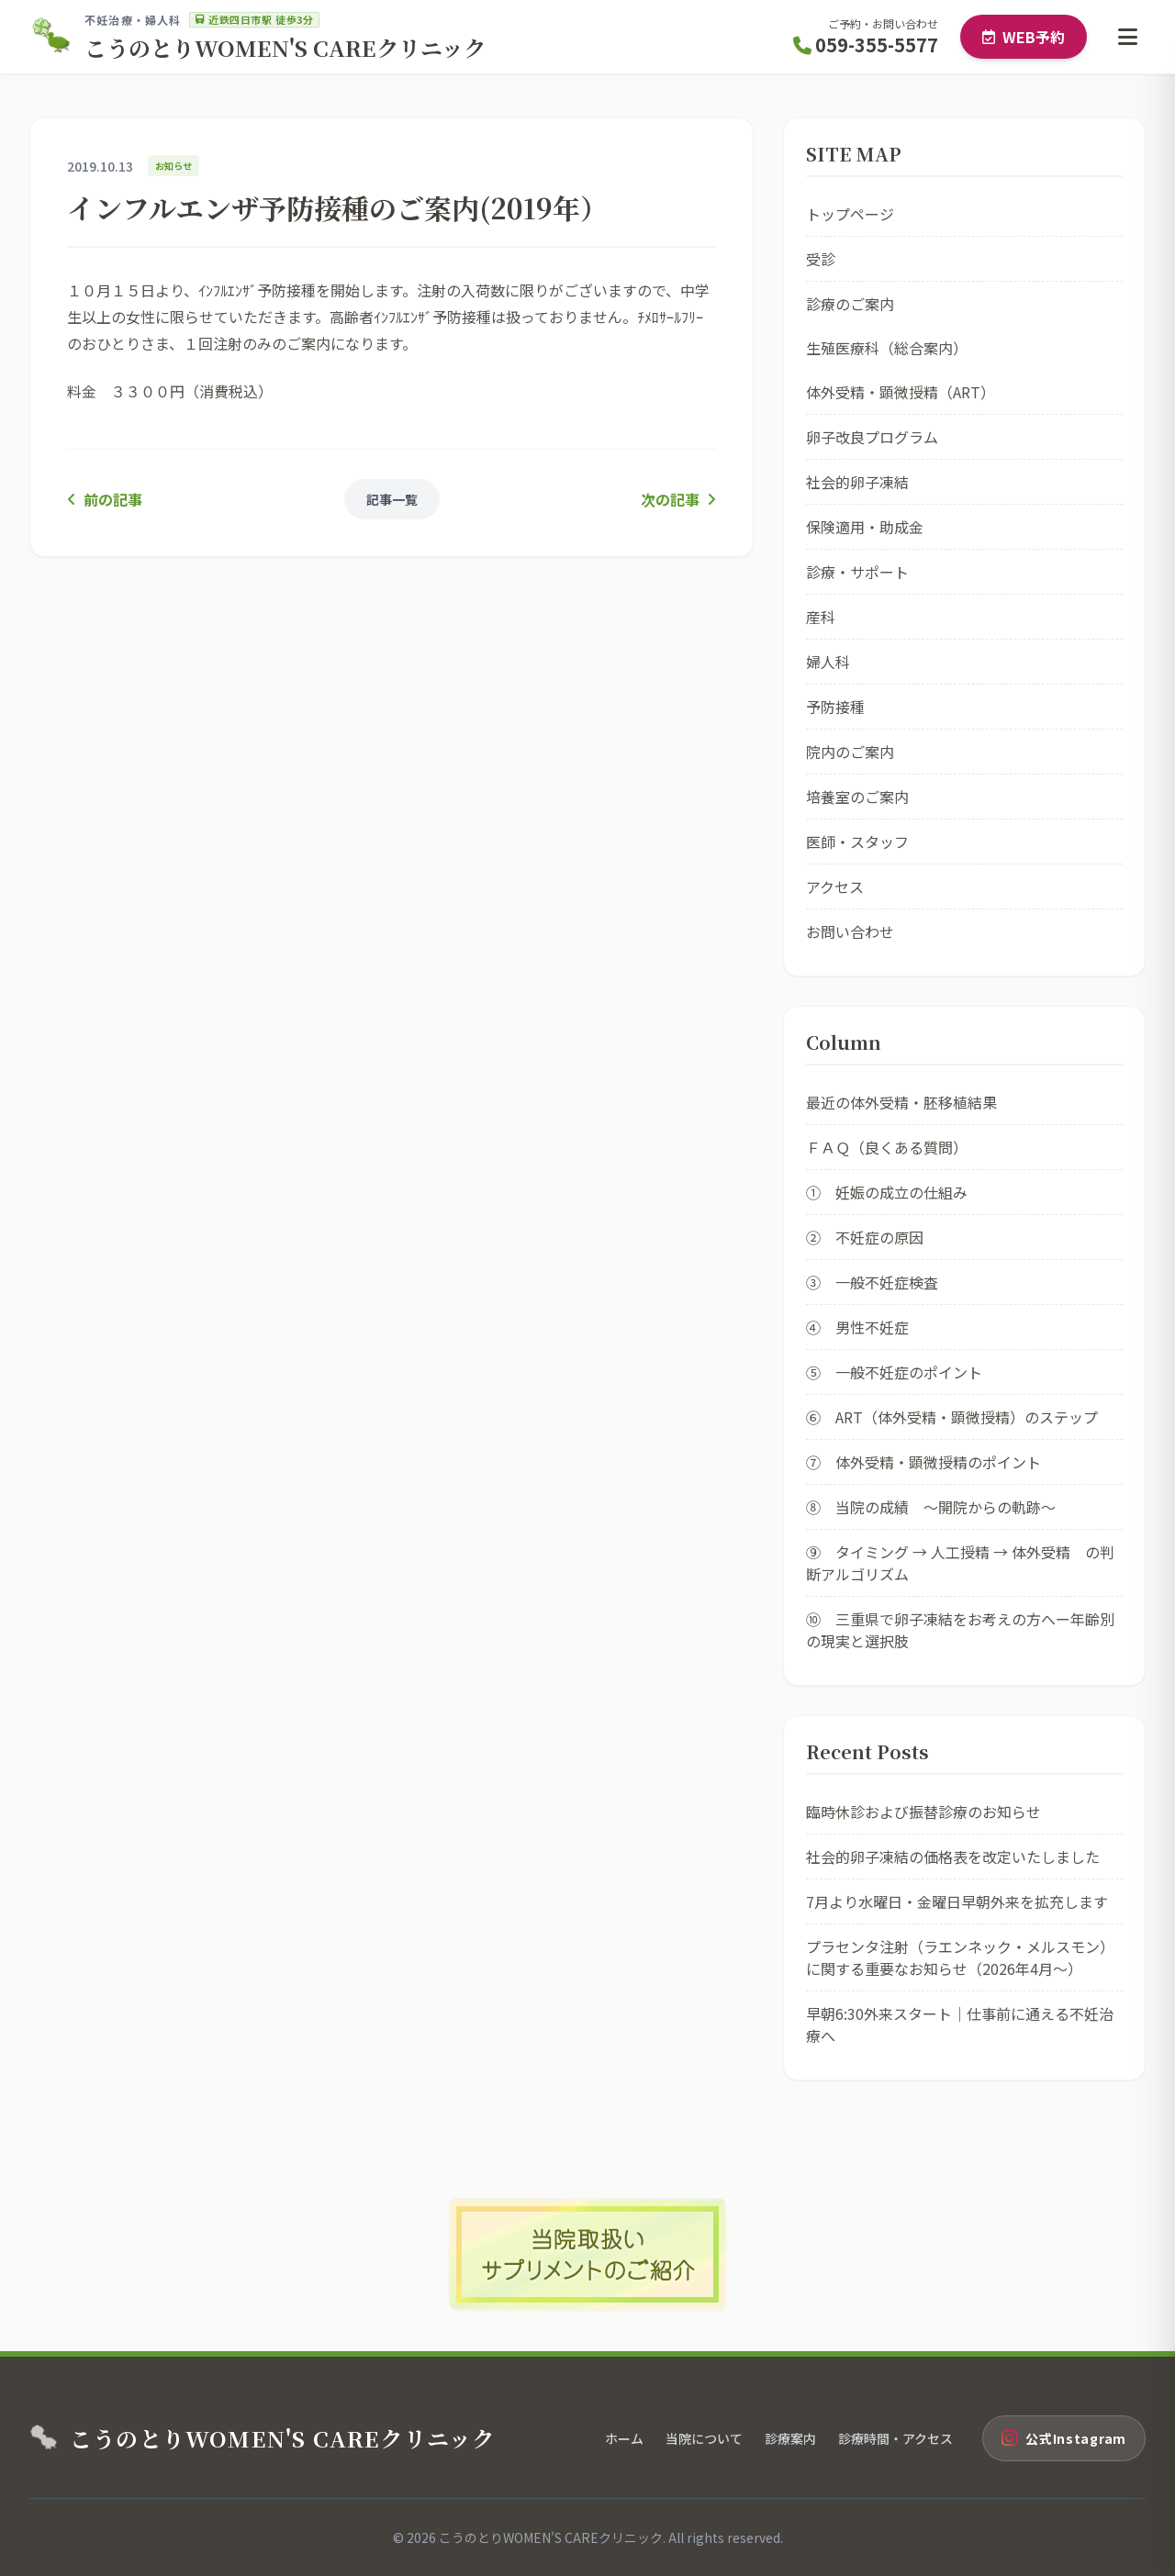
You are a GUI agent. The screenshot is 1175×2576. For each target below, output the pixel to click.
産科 (820, 617)
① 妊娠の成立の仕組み (887, 1192)
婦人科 (828, 662)
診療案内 (790, 2438)
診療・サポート (857, 572)
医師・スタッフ (857, 842)
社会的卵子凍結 (857, 482)
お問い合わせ (850, 931)
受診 (820, 259)
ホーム (624, 2438)
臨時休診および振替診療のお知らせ (923, 1812)
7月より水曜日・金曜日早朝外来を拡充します (957, 1901)
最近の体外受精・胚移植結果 (901, 1102)
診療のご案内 (850, 304)
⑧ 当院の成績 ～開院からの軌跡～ (931, 1507)
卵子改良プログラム (872, 437)
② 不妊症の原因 (864, 1237)
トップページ (850, 214)
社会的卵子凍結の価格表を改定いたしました (953, 1857)
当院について (704, 2438)
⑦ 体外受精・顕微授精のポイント (923, 1462)
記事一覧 (392, 499)
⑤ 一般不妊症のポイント (894, 1372)
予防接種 (835, 707)
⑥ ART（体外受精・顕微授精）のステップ (952, 1417)
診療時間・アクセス (895, 2438)
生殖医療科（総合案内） (887, 348)
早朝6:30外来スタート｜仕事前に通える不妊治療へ (959, 2024)
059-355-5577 (865, 44)
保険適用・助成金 (864, 527)
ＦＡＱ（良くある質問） (887, 1147)
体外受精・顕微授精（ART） (900, 392)
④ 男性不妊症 (857, 1327)
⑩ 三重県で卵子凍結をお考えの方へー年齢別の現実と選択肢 (960, 1630)
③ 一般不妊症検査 (872, 1282)
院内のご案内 (850, 752)
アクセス (835, 886)
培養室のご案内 (857, 797)
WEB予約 (1023, 37)
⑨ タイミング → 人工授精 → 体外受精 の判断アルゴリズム (960, 1563)
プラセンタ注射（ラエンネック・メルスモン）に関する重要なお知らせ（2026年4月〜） (960, 1957)
